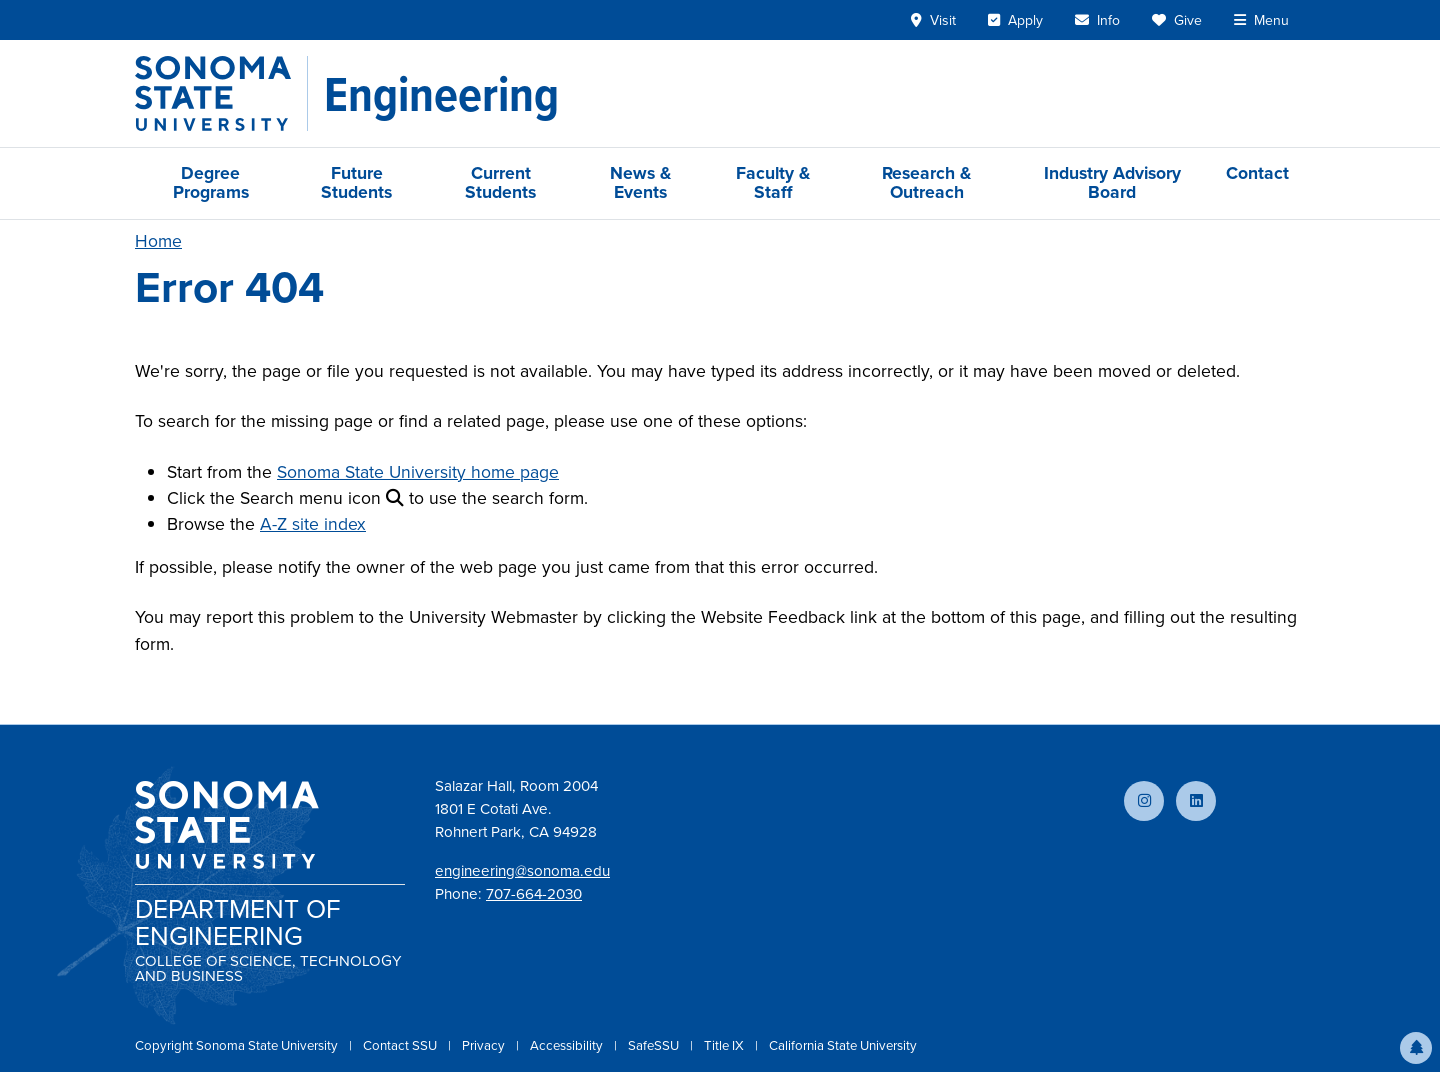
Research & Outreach (926, 182)
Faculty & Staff (773, 182)
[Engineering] (441, 94)
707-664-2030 (534, 894)
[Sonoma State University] (221, 93)
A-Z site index (313, 524)
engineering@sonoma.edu (522, 871)
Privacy (485, 1045)
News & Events (640, 182)
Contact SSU (401, 1045)
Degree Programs (211, 182)
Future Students (356, 182)
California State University (843, 1045)
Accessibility (568, 1045)
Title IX (725, 1045)
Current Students (500, 182)
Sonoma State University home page (418, 472)
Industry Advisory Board (1112, 182)
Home (158, 241)
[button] (1416, 1048)
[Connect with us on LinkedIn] (1196, 801)
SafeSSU (655, 1045)
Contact (1257, 173)
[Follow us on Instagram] (1144, 801)
